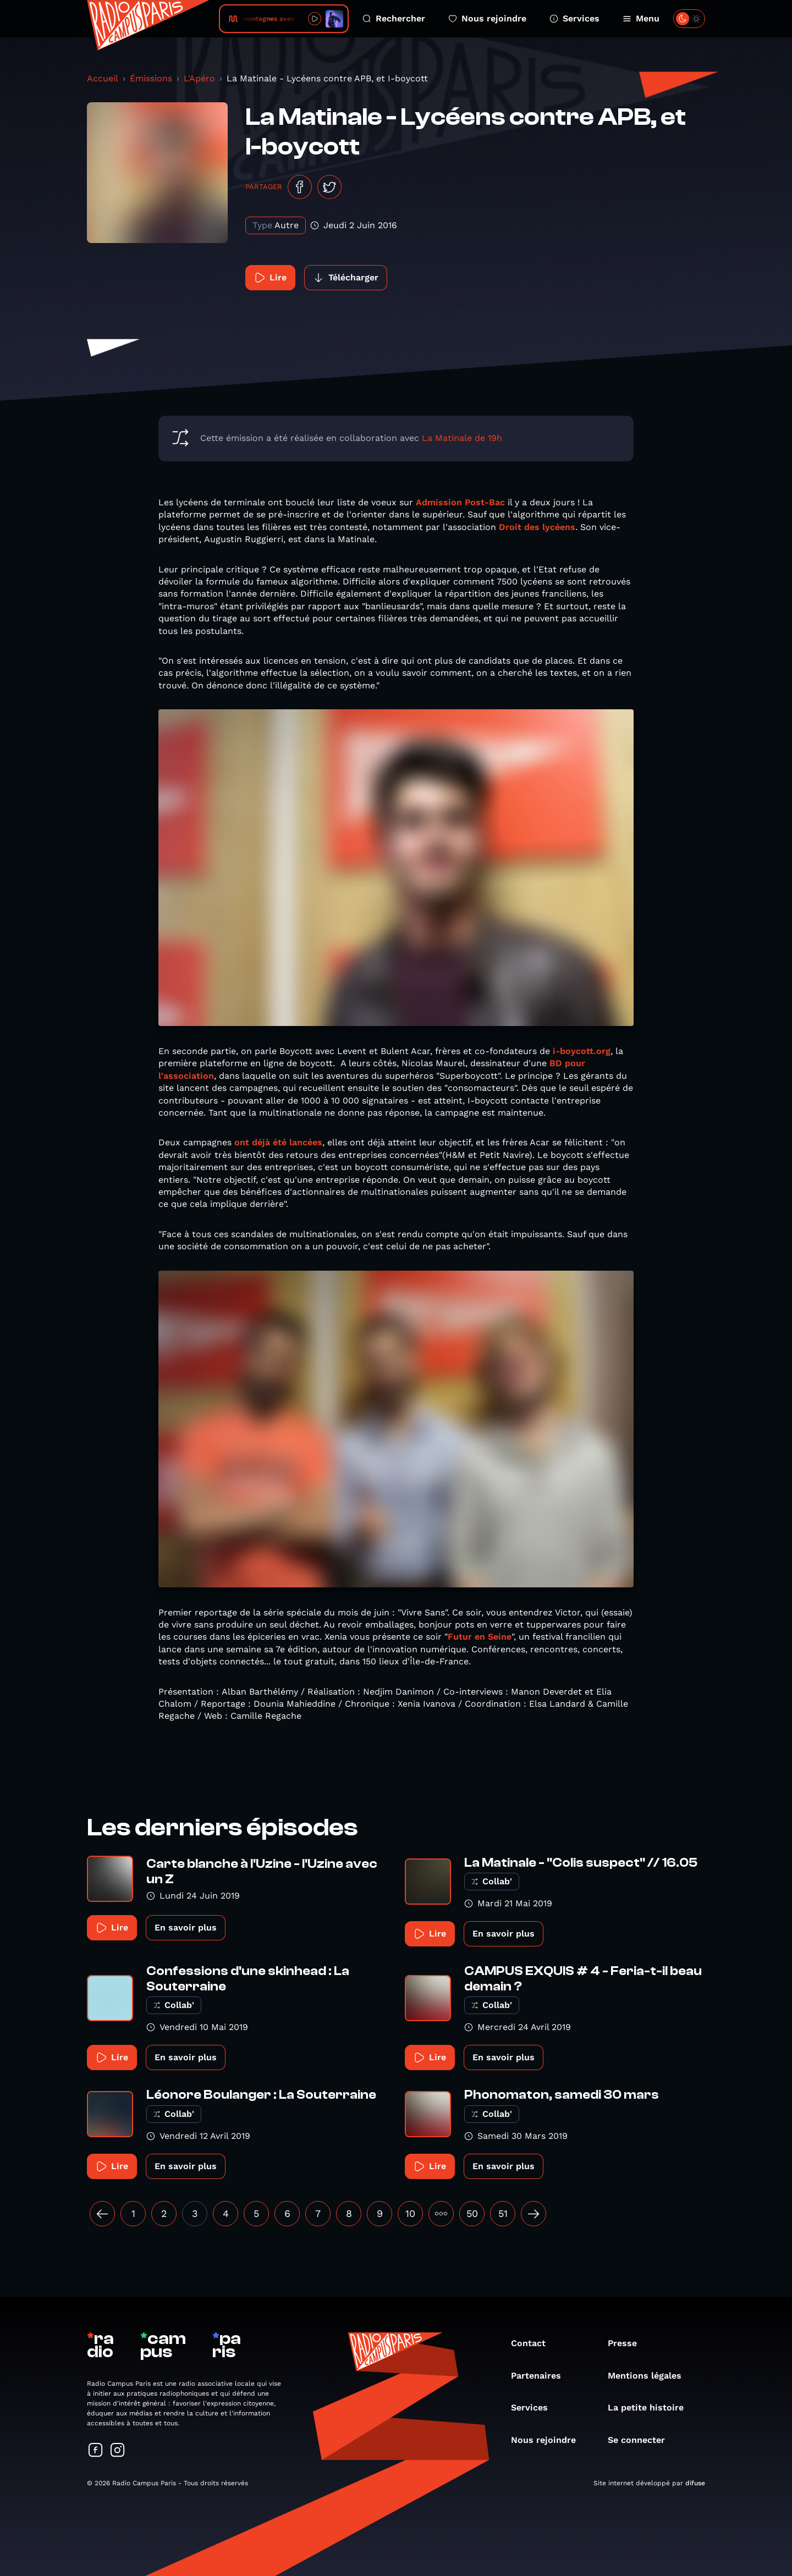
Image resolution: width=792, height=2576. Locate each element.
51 (503, 2213)
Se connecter (642, 2440)
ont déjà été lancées (278, 1142)
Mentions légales (650, 2375)
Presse (628, 2343)
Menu (641, 18)
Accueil (102, 78)
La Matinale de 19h (462, 438)
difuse (695, 2483)
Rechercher (393, 18)
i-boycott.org (580, 1051)
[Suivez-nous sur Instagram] (118, 2451)
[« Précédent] (102, 2214)
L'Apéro (199, 78)
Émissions (151, 78)
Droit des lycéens (537, 527)
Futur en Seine (480, 1636)
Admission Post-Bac (460, 502)
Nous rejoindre (487, 18)
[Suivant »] (533, 2214)
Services (574, 18)
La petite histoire (651, 2407)
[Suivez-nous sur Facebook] (96, 2451)
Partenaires (541, 2375)
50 (472, 2213)
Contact (534, 2343)
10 (410, 2213)
